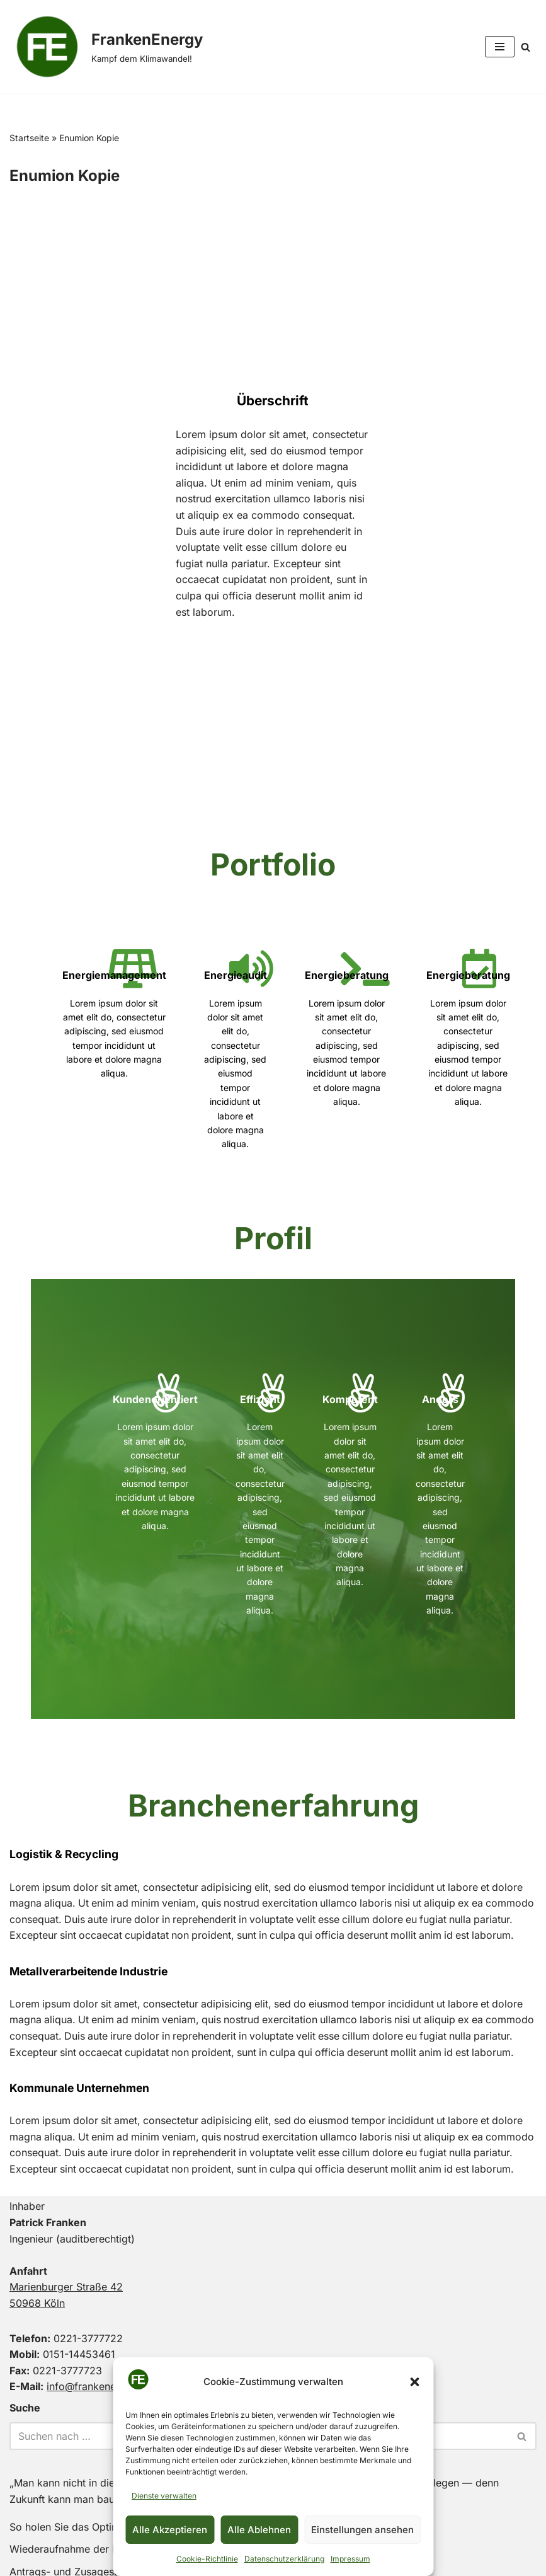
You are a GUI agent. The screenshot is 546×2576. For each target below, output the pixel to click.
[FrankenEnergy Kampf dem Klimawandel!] (106, 46)
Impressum (350, 2558)
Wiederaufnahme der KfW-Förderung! (98, 2471)
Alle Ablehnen (259, 2530)
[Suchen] (525, 47)
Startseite (29, 137)
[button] (414, 2382)
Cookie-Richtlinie (207, 2558)
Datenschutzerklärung (284, 2558)
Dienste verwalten (164, 2495)
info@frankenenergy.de (102, 2308)
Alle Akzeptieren (169, 2530)
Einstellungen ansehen (362, 2530)
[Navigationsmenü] (500, 46)
